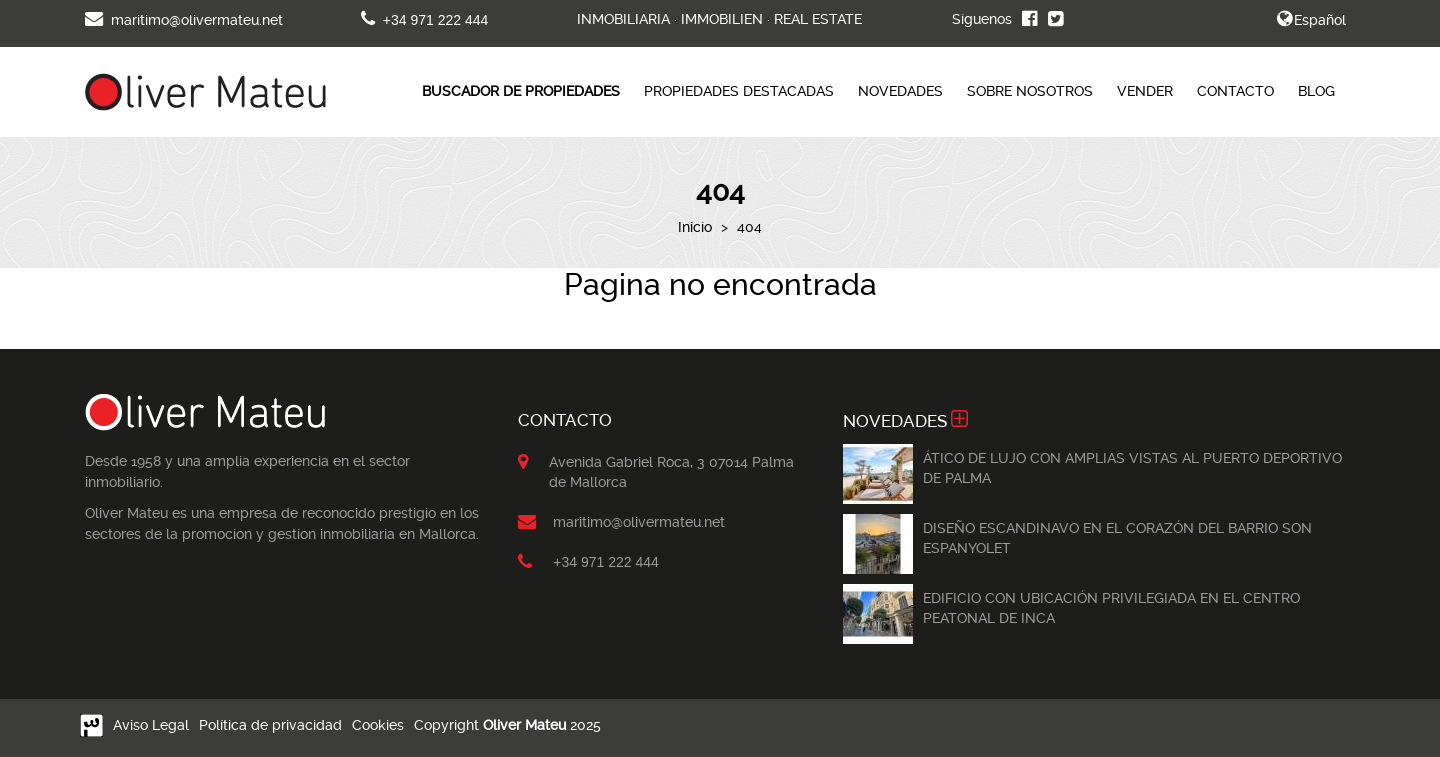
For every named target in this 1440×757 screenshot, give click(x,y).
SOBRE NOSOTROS (1030, 91)
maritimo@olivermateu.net (184, 20)
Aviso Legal (151, 725)
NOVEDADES (900, 91)
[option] (878, 474)
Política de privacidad (270, 725)
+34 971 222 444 (425, 20)
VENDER (1145, 91)
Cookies (378, 725)
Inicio (695, 227)
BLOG (1316, 91)
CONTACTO (1235, 91)
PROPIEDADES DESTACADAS (739, 91)
